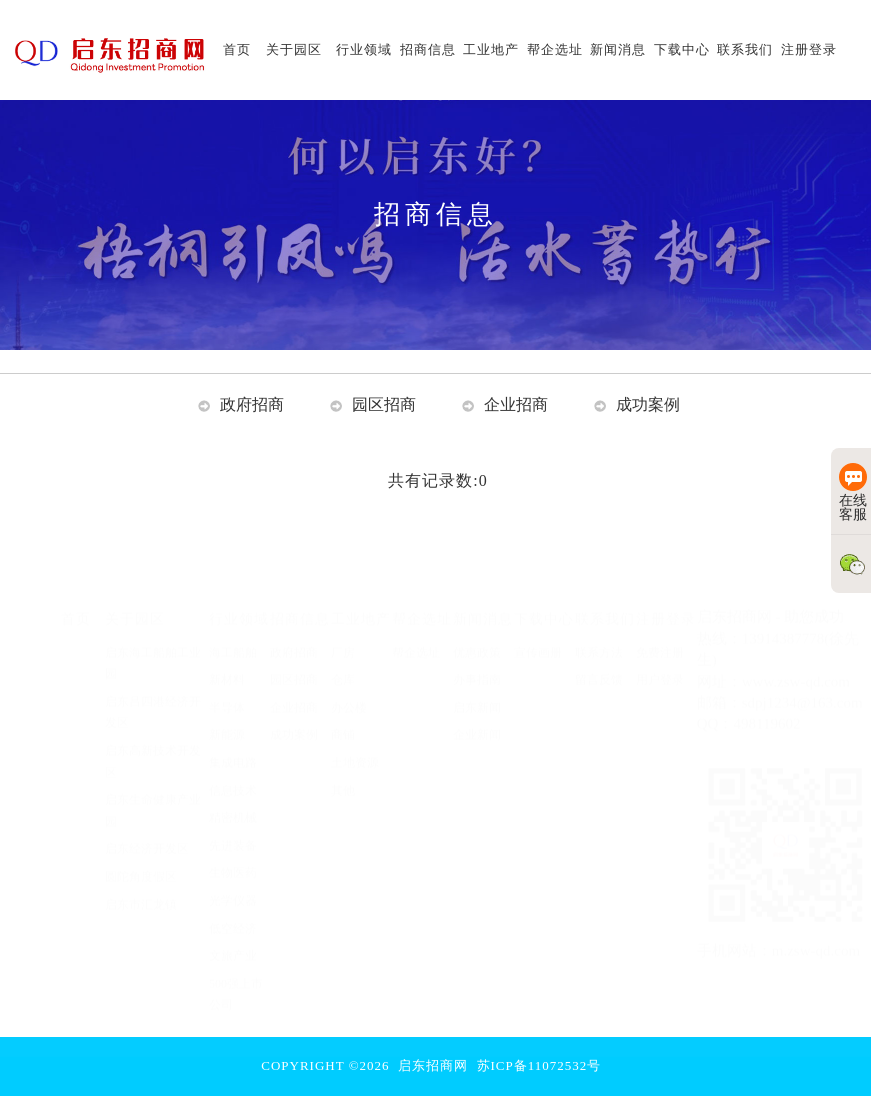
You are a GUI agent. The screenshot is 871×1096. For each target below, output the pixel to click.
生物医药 (233, 853)
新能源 (227, 715)
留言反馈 (599, 660)
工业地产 (361, 599)
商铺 (343, 715)
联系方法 (599, 633)
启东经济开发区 (147, 829)
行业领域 (239, 599)
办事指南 (477, 660)
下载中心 (544, 599)
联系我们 (605, 599)
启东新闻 (477, 688)
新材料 (227, 660)
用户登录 (660, 660)
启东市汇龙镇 (141, 885)
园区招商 (384, 404)
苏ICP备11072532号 (539, 1065)
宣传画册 (538, 633)
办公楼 (349, 688)
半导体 (227, 688)
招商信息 (300, 599)
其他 (343, 771)
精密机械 (233, 798)
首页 (76, 599)
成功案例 (648, 404)
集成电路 (233, 743)
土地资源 (355, 743)
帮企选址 (422, 599)
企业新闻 (477, 715)
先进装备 (233, 826)
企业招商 (516, 404)
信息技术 (233, 771)
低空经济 (233, 909)
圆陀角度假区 (141, 857)
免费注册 (660, 633)
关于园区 (135, 599)
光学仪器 (233, 881)
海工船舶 (233, 633)
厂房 (343, 633)
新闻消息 (483, 599)
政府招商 (252, 404)
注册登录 (666, 599)
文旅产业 (233, 936)
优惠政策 (477, 633)
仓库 (343, 660)
